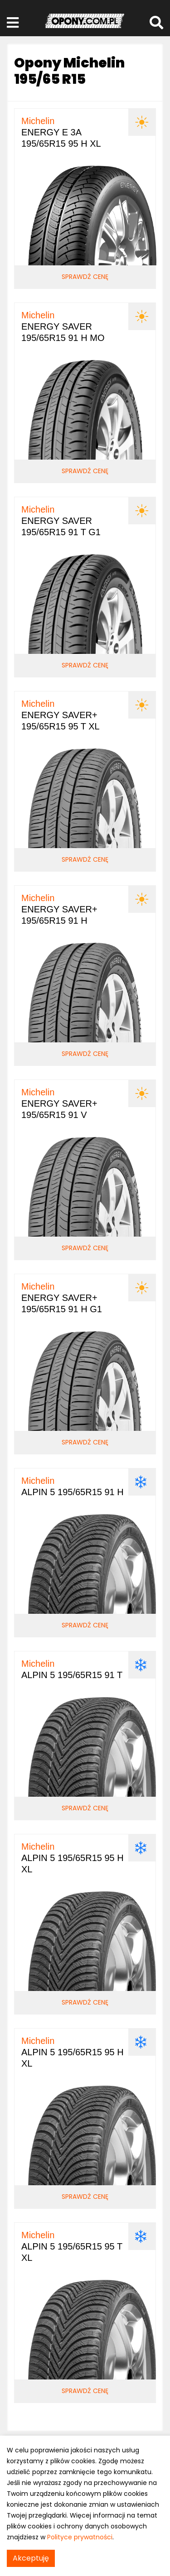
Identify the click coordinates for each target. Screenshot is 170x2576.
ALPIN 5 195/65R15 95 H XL (72, 1858)
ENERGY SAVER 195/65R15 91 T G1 (61, 520)
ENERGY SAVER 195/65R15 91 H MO (62, 326)
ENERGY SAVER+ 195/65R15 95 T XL (60, 715)
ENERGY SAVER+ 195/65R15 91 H (59, 909)
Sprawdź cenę (85, 276)
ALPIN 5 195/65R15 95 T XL (71, 2246)
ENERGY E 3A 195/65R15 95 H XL (61, 132)
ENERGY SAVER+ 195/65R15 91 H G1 (61, 1297)
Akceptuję (31, 2558)
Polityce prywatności (79, 2537)
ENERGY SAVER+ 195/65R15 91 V (59, 1103)
